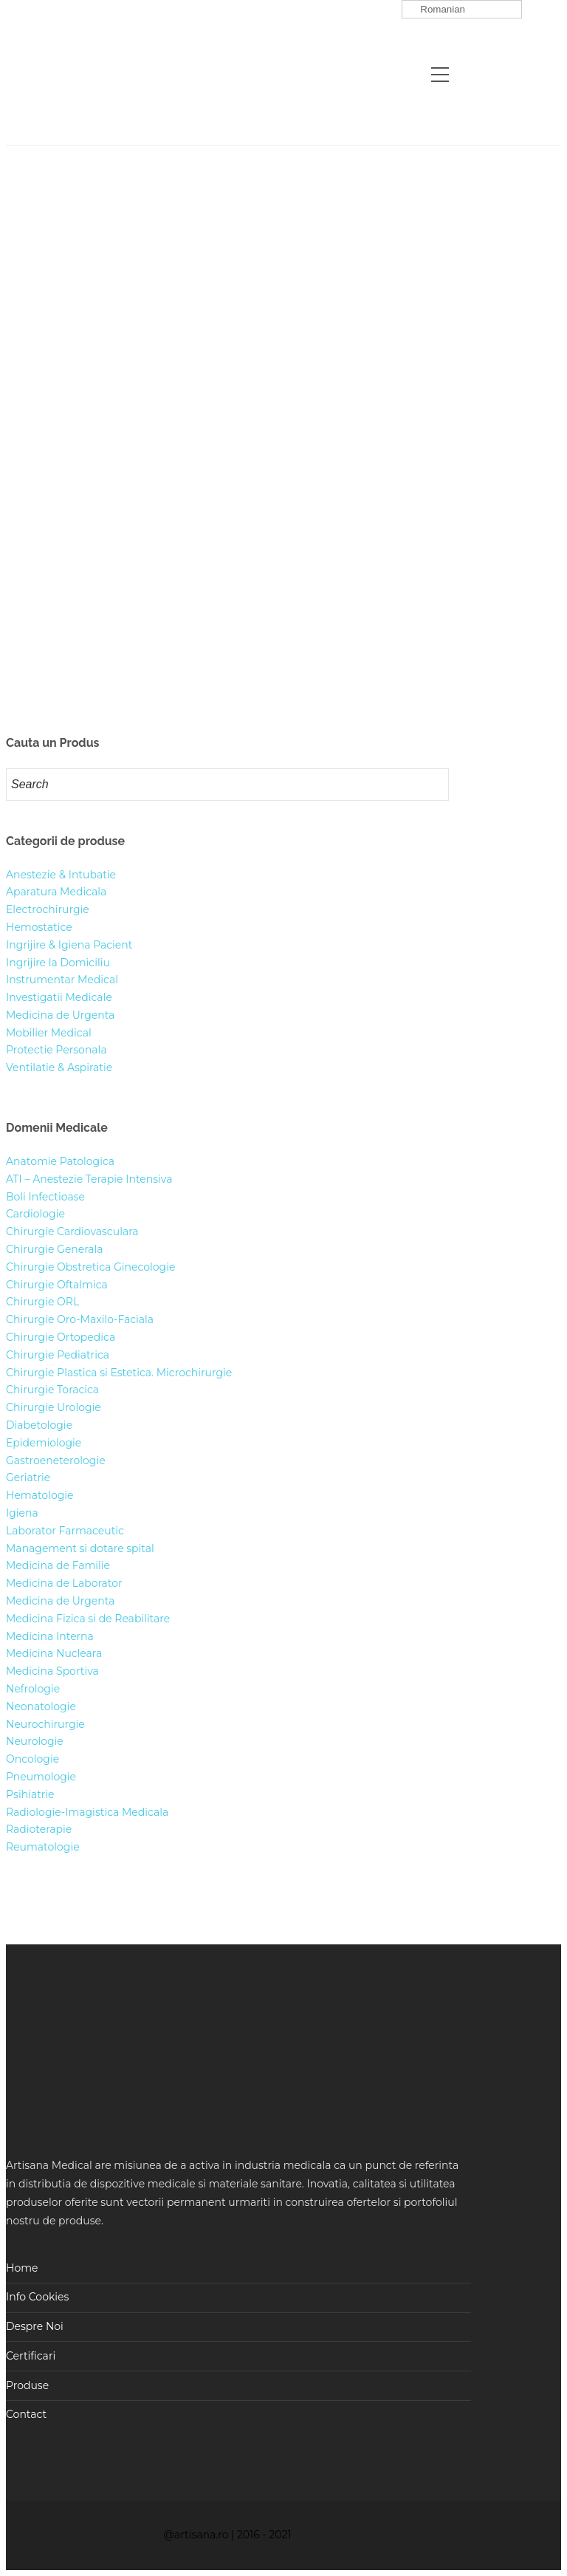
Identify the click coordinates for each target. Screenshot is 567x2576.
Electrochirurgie (47, 909)
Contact (26, 2414)
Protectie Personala (56, 1049)
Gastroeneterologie (56, 1460)
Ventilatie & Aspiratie (59, 1067)
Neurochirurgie (45, 1724)
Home (22, 2268)
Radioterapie (39, 1829)
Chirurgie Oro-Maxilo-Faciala (80, 1319)
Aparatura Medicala (56, 891)
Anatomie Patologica (60, 1161)
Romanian (435, 10)
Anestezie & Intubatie (61, 874)
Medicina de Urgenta (60, 1015)
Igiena (22, 1513)
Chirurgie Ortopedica (60, 1337)
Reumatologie (43, 1847)
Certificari (30, 2356)
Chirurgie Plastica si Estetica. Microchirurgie (119, 1372)
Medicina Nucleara (54, 1653)
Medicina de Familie (58, 1565)
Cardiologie (35, 1213)
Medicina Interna (50, 1636)
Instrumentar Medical (62, 979)
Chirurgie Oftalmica (57, 1284)
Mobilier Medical (49, 1032)
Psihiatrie (30, 1794)
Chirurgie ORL (42, 1301)
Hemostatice (39, 927)
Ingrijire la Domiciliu (58, 962)
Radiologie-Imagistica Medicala (87, 1812)
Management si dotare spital (80, 1548)
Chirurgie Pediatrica (57, 1355)
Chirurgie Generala (54, 1249)
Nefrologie (33, 1688)
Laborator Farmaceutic (65, 1530)
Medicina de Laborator (64, 1583)
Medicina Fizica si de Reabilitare (88, 1618)
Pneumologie (41, 1776)
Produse (27, 2385)
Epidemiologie (43, 1442)
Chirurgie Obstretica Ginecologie (90, 1267)
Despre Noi (34, 2326)
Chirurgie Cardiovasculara (72, 1231)
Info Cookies (37, 2296)
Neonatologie (41, 1706)
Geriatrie (28, 1477)
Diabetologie (39, 1425)
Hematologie (40, 1495)
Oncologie (32, 1759)
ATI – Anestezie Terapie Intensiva (89, 1179)
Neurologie (34, 1741)
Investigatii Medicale (59, 997)
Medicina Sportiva (52, 1671)
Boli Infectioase (45, 1196)
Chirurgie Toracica (52, 1389)
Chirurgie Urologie (53, 1407)
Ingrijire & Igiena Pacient (69, 945)
